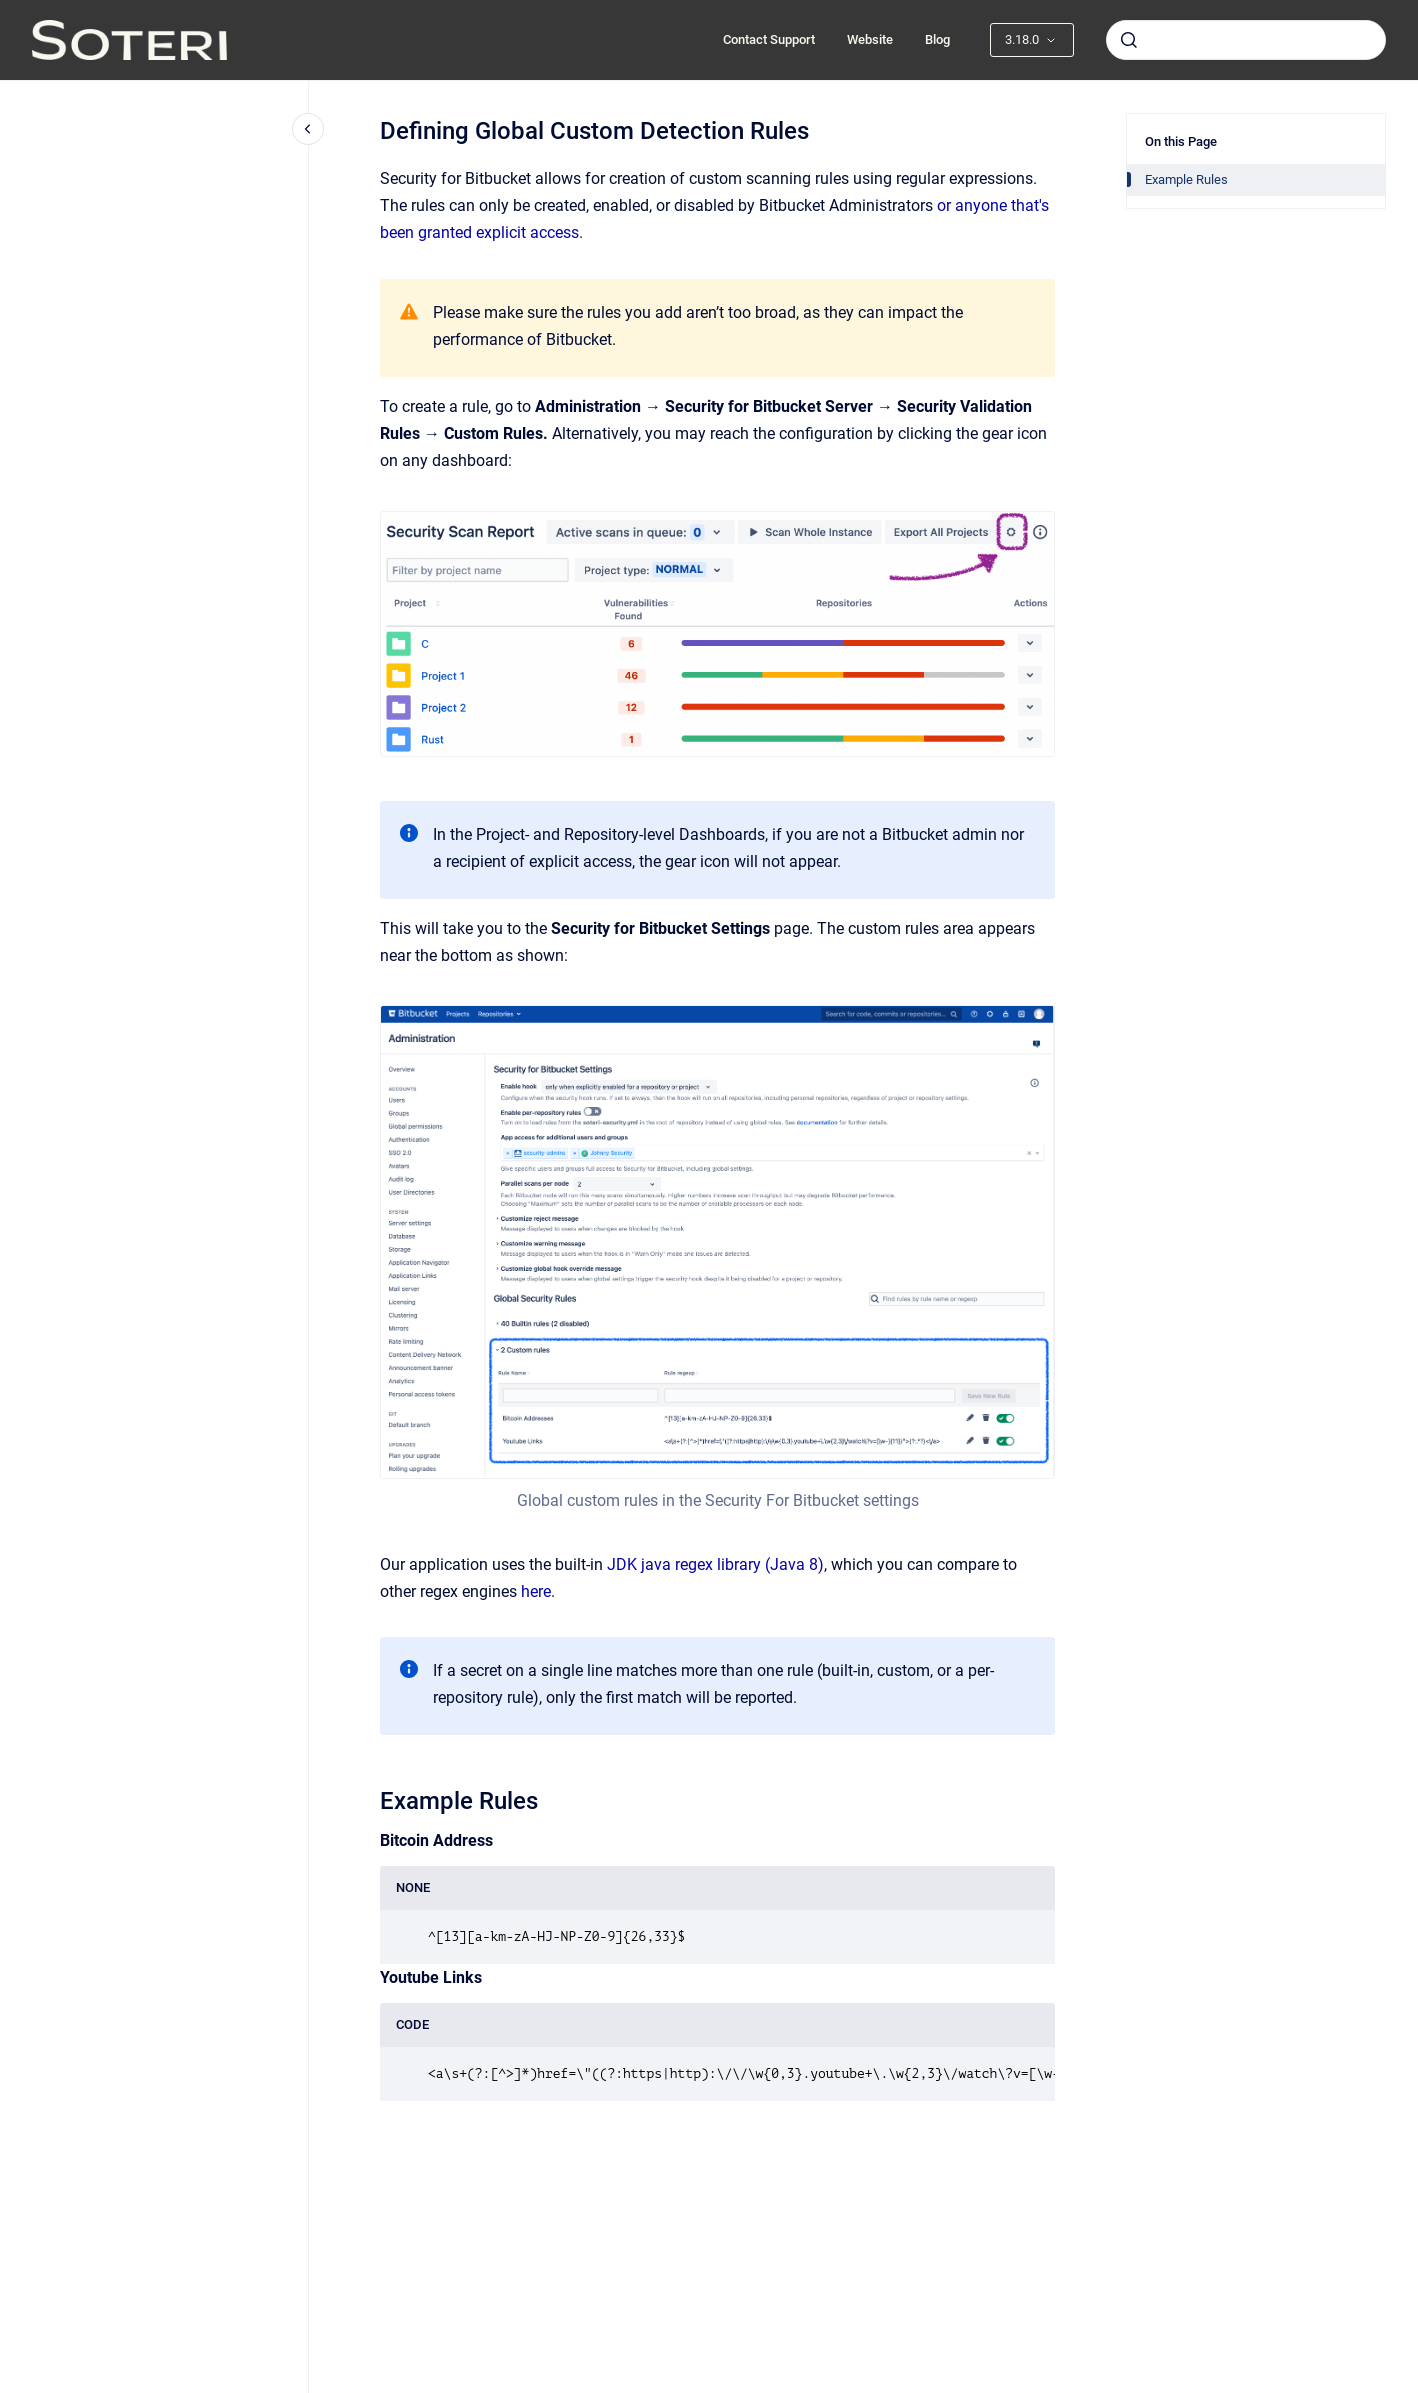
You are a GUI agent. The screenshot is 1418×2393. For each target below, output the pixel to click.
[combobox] (1246, 40)
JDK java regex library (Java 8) (715, 1564)
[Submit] (1129, 40)
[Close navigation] (308, 129)
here (536, 1591)
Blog (937, 39)
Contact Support (769, 39)
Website (870, 39)
